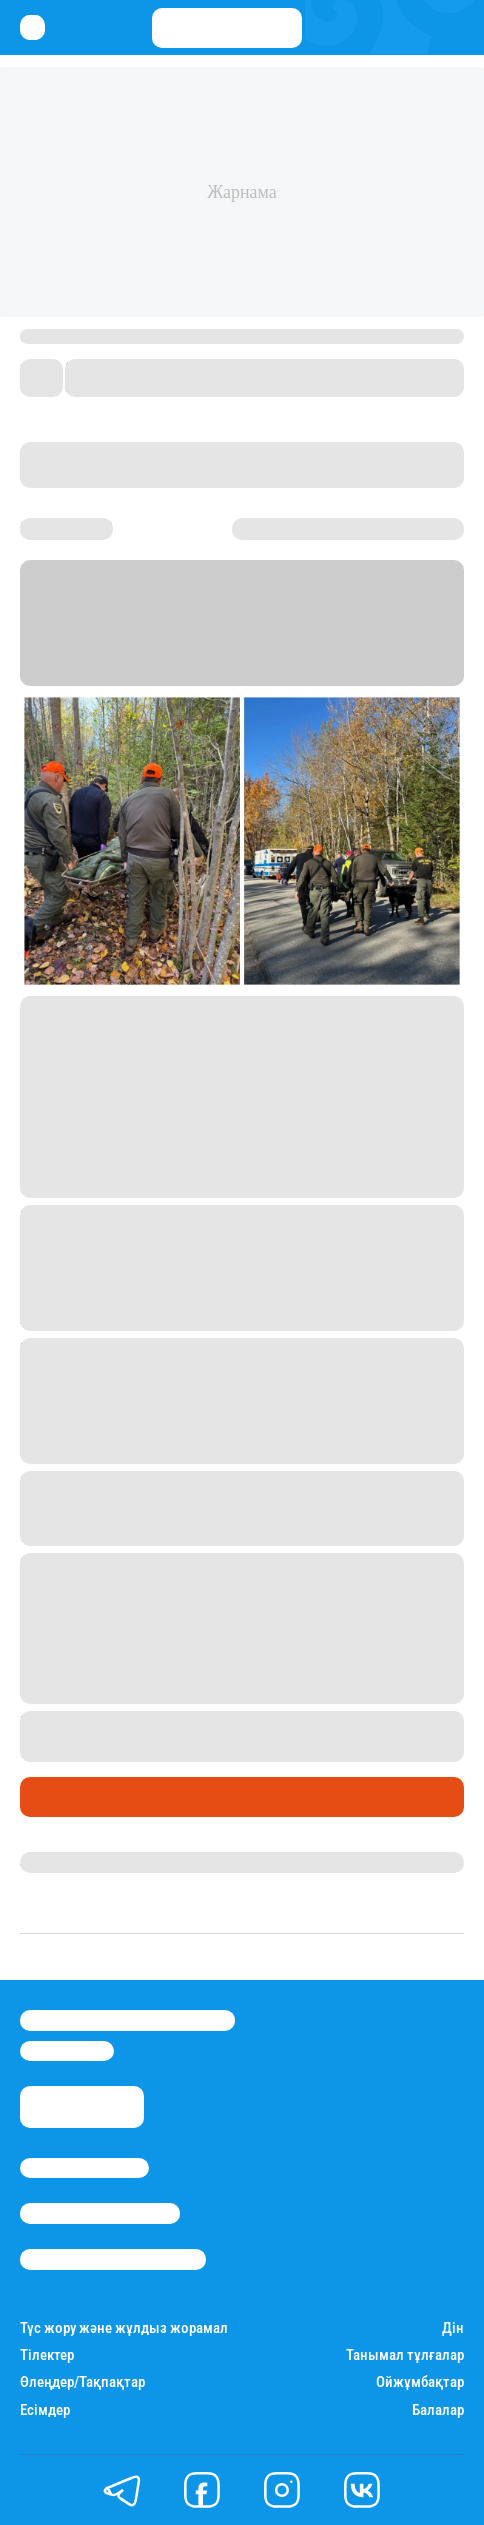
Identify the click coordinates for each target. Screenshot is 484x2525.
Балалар (438, 2410)
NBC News (311, 648)
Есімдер (45, 2410)
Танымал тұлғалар (405, 2355)
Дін (453, 2328)
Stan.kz (107, 648)
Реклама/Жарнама (100, 2213)
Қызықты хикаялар (101, 1797)
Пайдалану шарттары (113, 2259)
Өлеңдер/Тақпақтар (82, 2382)
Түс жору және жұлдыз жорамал (124, 2328)
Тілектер (47, 2355)
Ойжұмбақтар (420, 2382)
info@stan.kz (67, 2051)
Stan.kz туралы (84, 2168)
